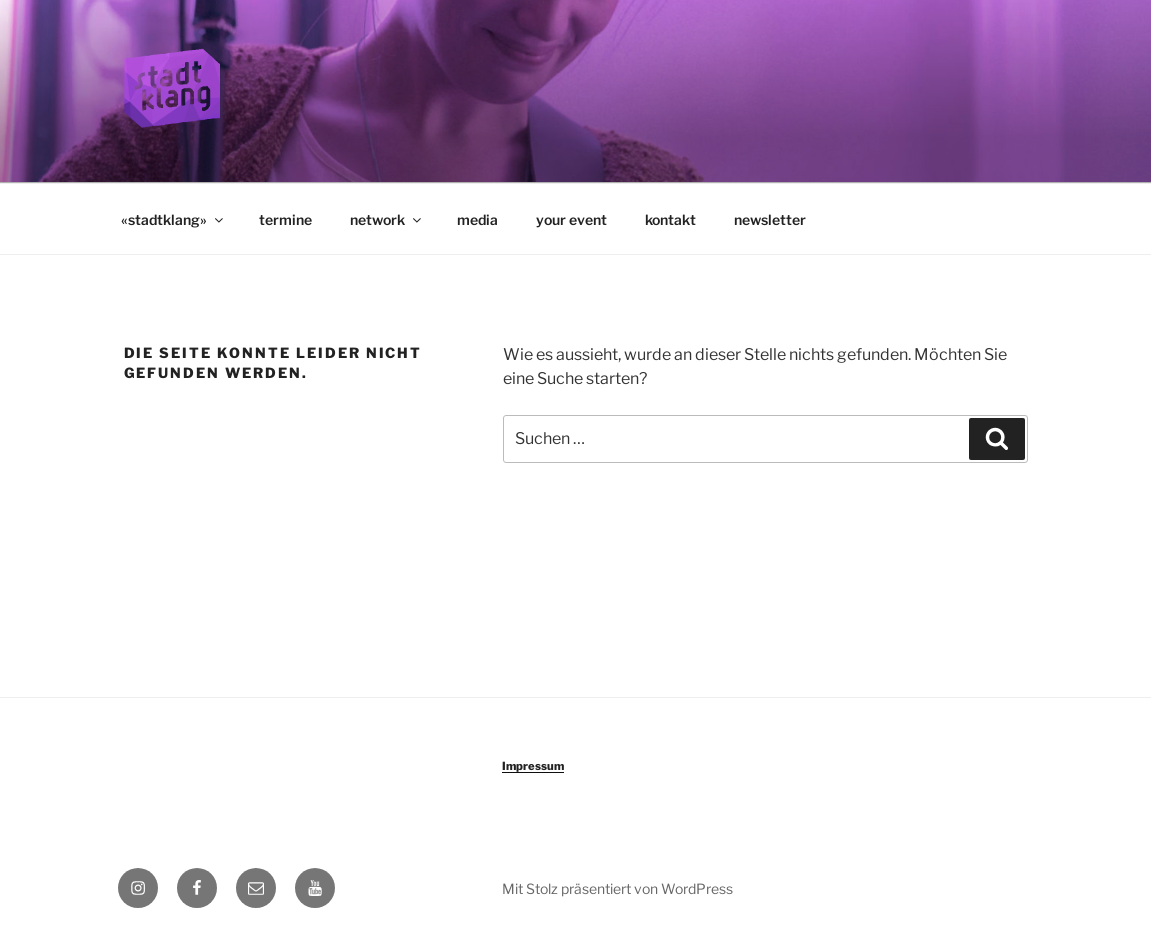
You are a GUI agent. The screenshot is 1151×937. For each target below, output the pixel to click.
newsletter (770, 219)
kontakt (670, 219)
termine (285, 219)
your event (571, 219)
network (387, 219)
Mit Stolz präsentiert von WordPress (617, 888)
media (477, 219)
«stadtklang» (173, 219)
